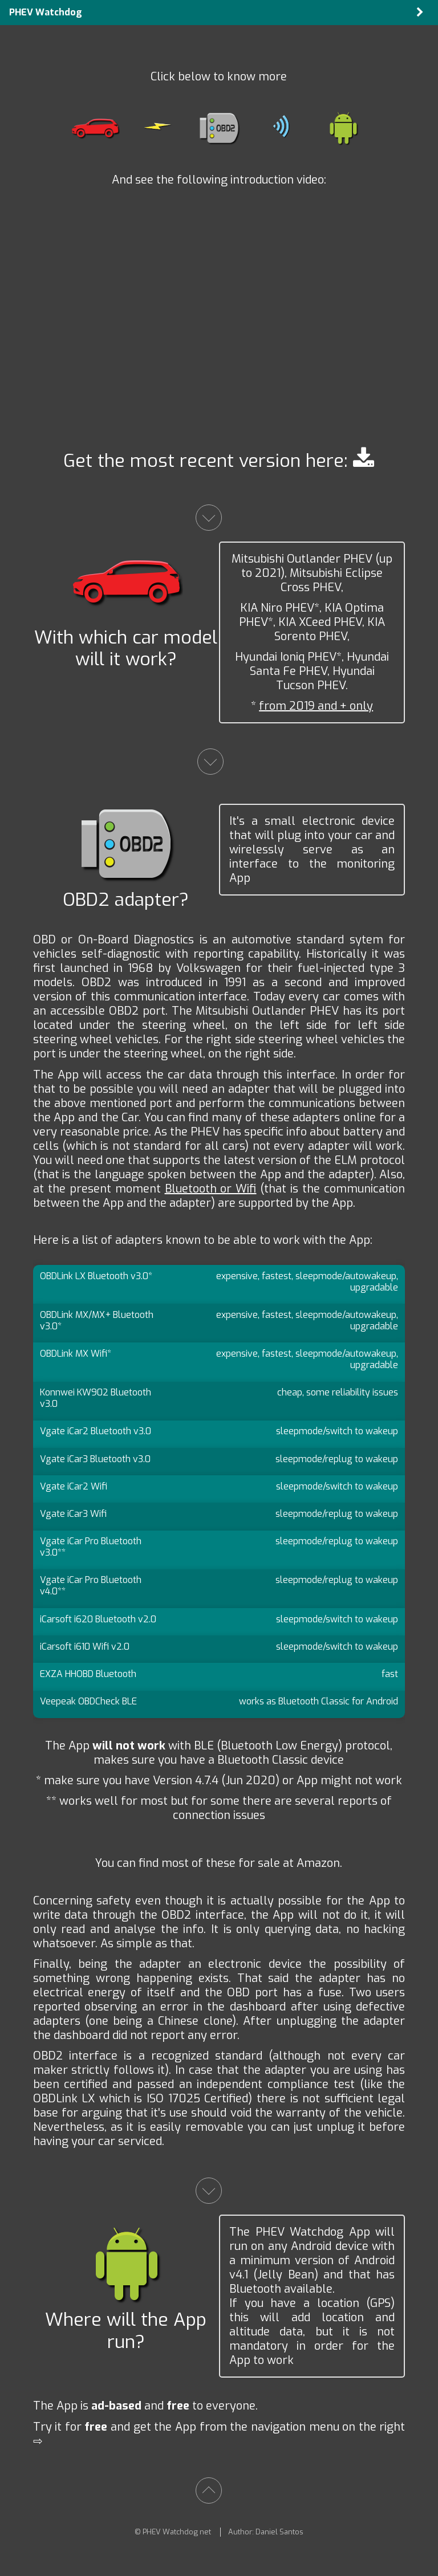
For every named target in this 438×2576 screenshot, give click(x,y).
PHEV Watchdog (45, 12)
